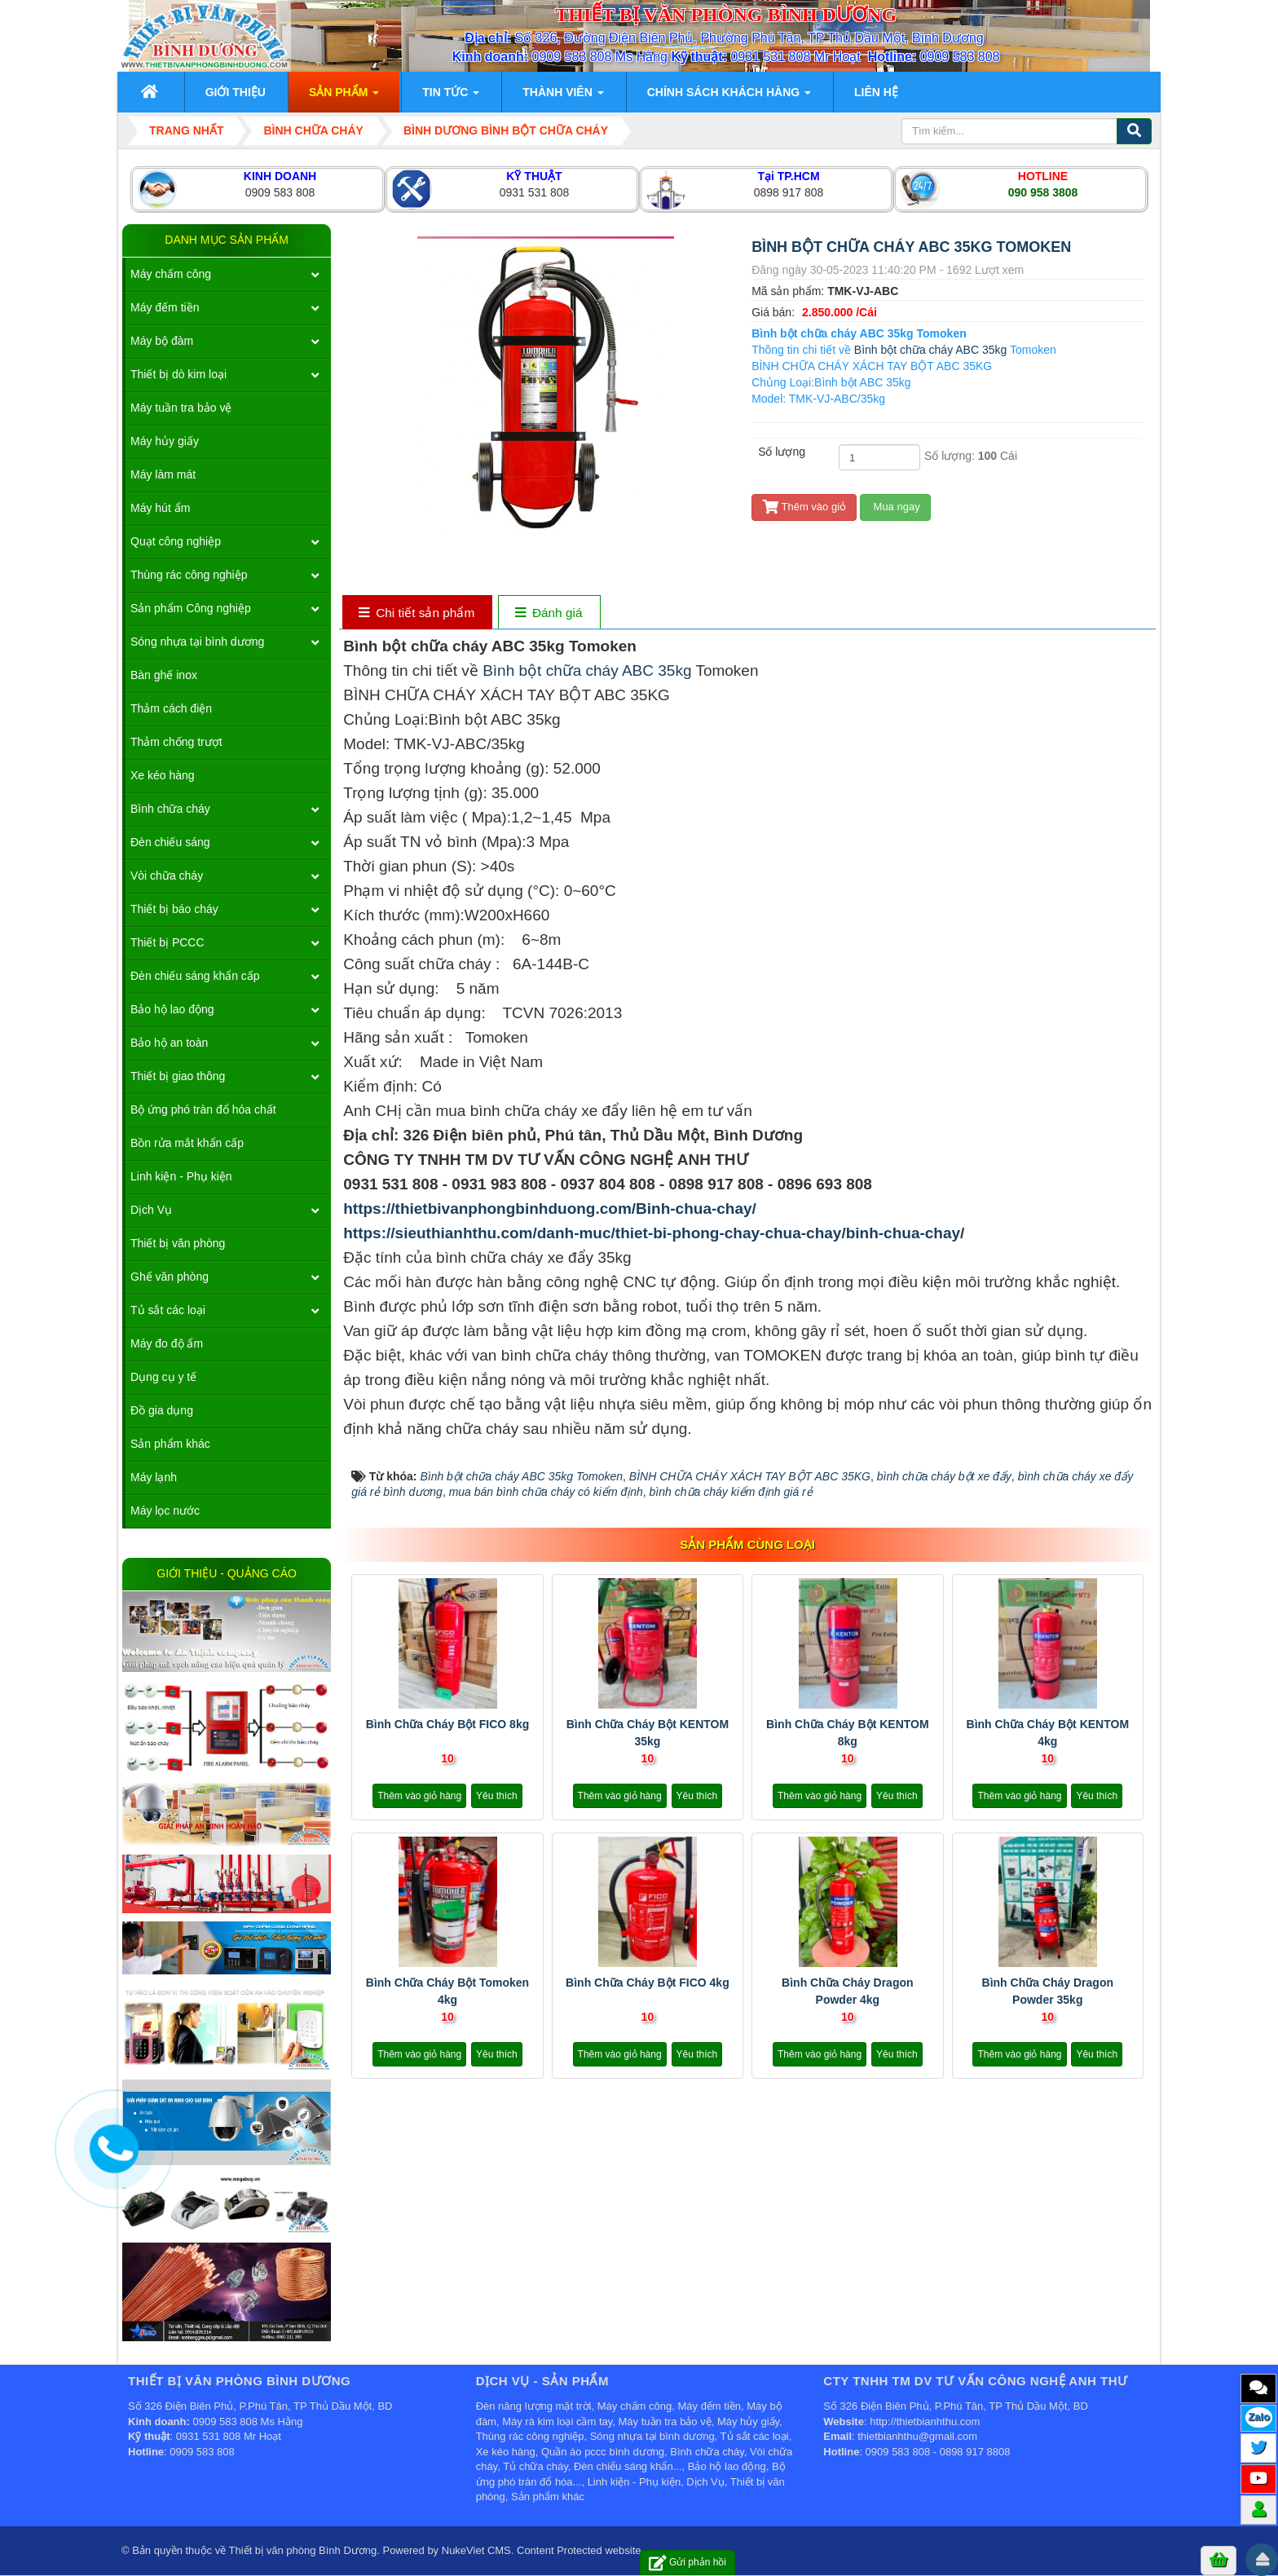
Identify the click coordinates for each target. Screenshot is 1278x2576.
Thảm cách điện (171, 708)
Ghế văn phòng (169, 1276)
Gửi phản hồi (687, 2562)
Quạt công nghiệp (175, 541)
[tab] (417, 613)
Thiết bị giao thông (177, 1076)
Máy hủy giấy (164, 441)
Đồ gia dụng (161, 1410)
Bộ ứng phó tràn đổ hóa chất (203, 1109)
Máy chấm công (170, 273)
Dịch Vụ (151, 1209)
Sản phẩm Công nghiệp (190, 608)
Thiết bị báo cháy (174, 908)
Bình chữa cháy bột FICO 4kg (647, 1982)
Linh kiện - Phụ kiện (181, 1176)
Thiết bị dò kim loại (178, 374)
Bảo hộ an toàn (169, 1042)
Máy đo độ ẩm (166, 1343)
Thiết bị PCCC (167, 942)
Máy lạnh (153, 1477)
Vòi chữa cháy (166, 875)
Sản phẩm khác (170, 1443)
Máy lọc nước (165, 1510)
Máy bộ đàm (161, 340)
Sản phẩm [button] (344, 97)
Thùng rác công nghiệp (188, 574)
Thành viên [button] (562, 97)
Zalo (1259, 2417)
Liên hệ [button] (876, 92)
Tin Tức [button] (450, 97)
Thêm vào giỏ (804, 507)
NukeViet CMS (476, 2550)
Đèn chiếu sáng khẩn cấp (195, 975)
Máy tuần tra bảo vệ (180, 407)
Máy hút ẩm (160, 507)
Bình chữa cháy (170, 808)
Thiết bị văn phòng (177, 1243)
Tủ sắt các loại (167, 1310)
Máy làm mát (163, 474)
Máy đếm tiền (164, 307)
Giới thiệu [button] (235, 92)
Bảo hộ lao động (172, 1009)
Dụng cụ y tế (163, 1376)
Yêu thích (497, 1796)
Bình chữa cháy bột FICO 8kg (448, 1724)
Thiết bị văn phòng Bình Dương (303, 2550)
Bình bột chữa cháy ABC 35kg (930, 349)
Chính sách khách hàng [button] (729, 97)
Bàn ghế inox (163, 674)
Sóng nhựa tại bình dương (197, 641)
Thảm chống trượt (176, 741)
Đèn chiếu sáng (170, 842)
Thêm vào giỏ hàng (419, 1796)
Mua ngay (895, 507)
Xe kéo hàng (162, 775)
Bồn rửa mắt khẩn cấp (187, 1142)
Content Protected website (579, 2550)
